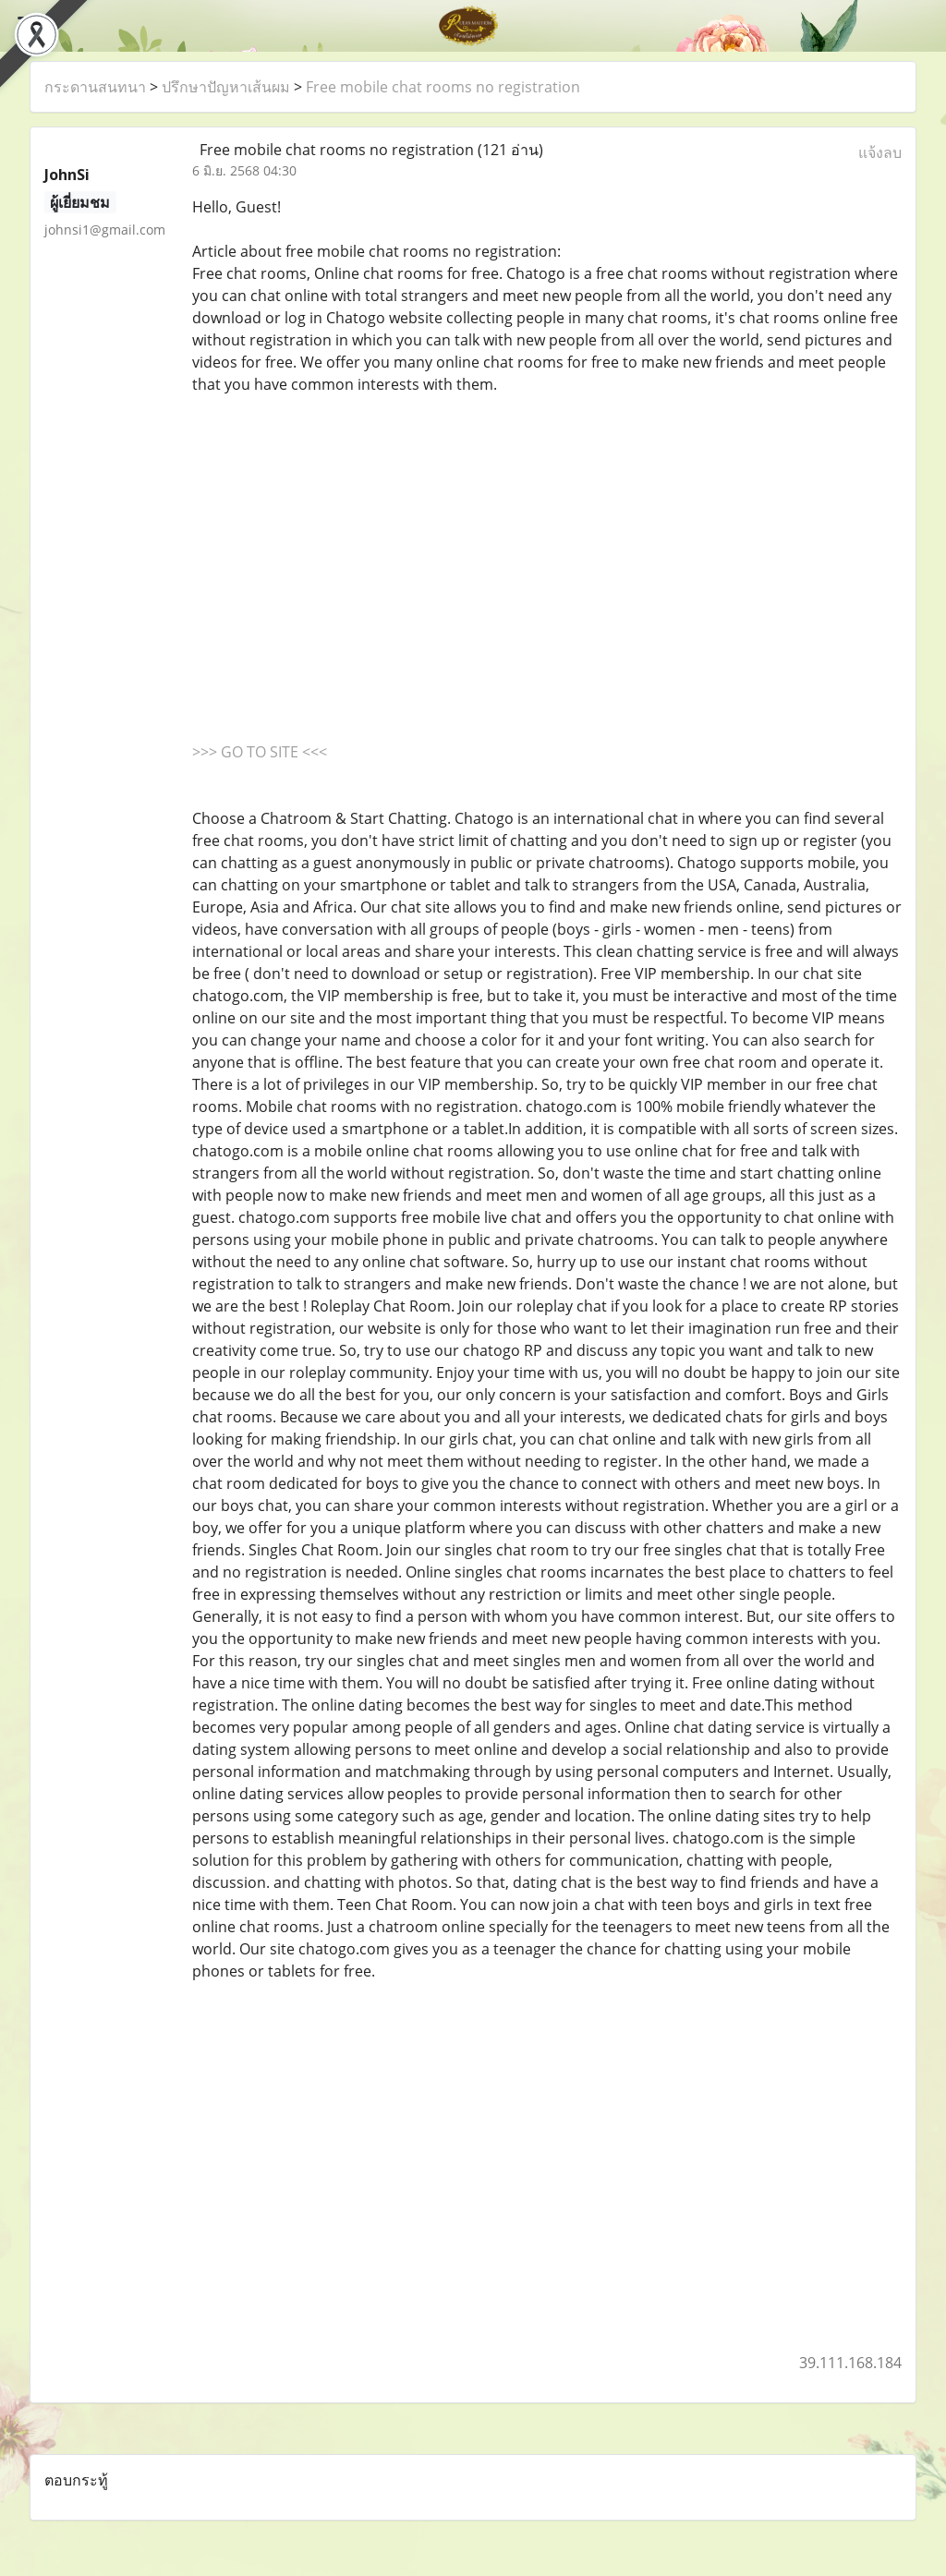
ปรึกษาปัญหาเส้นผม (226, 87)
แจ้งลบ (880, 152)
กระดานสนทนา (95, 87)
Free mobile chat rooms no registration (443, 87)
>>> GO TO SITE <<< (259, 752)
